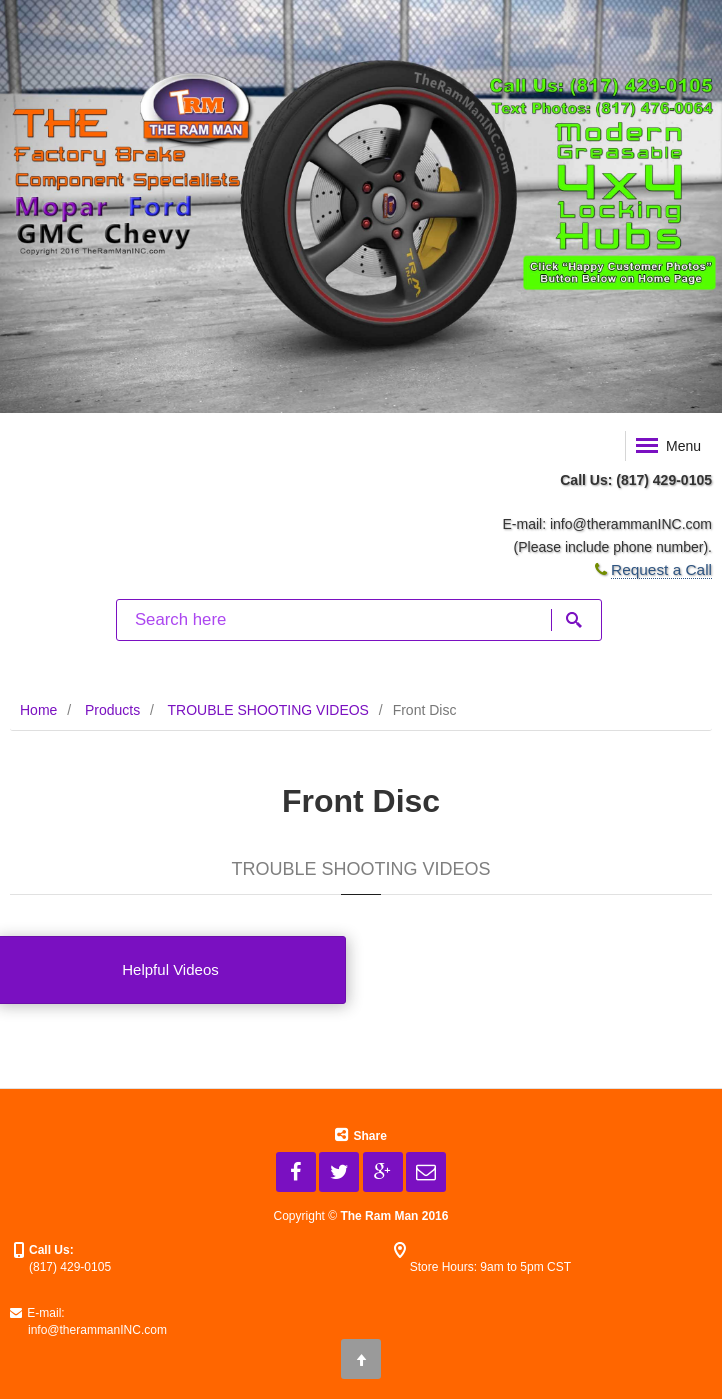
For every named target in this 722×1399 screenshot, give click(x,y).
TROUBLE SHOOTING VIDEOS (267, 710)
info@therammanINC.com (631, 524)
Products (112, 710)
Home (38, 710)
